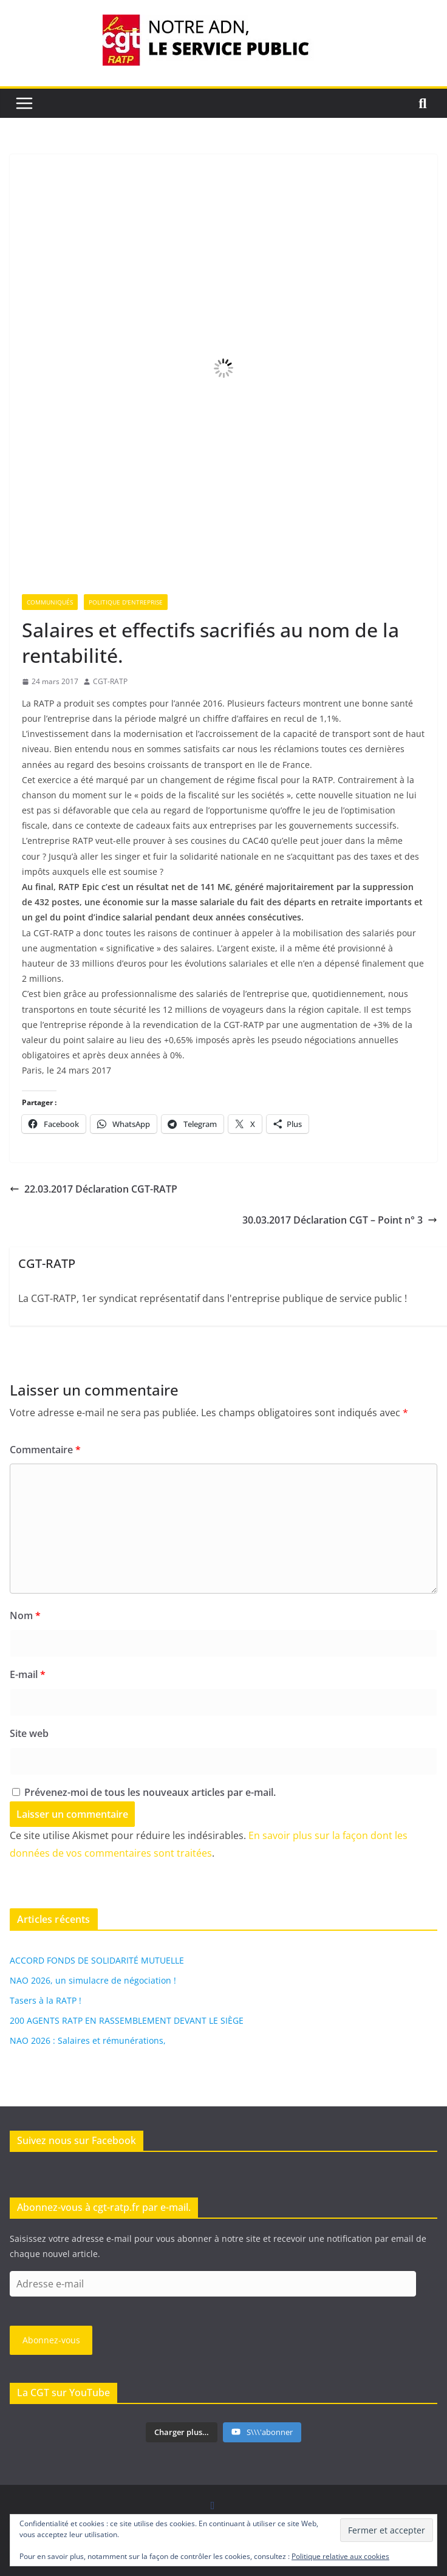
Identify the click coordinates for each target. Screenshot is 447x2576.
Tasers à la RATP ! (45, 2000)
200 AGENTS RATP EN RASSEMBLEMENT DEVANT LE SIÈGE (127, 2020)
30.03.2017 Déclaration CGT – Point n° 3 (339, 1220)
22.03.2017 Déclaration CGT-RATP (93, 1189)
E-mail (28, 1674)
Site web (29, 1733)
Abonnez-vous (51, 2340)
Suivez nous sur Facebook (76, 2140)
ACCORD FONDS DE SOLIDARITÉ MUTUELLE (97, 1960)
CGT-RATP (110, 681)
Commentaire (45, 1449)
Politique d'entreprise (126, 602)
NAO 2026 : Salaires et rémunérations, (88, 2040)
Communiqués (50, 602)
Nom (25, 1615)
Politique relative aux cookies (340, 2556)
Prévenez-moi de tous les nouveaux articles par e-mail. (150, 1792)
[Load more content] (181, 2432)
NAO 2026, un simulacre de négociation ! (93, 1980)
